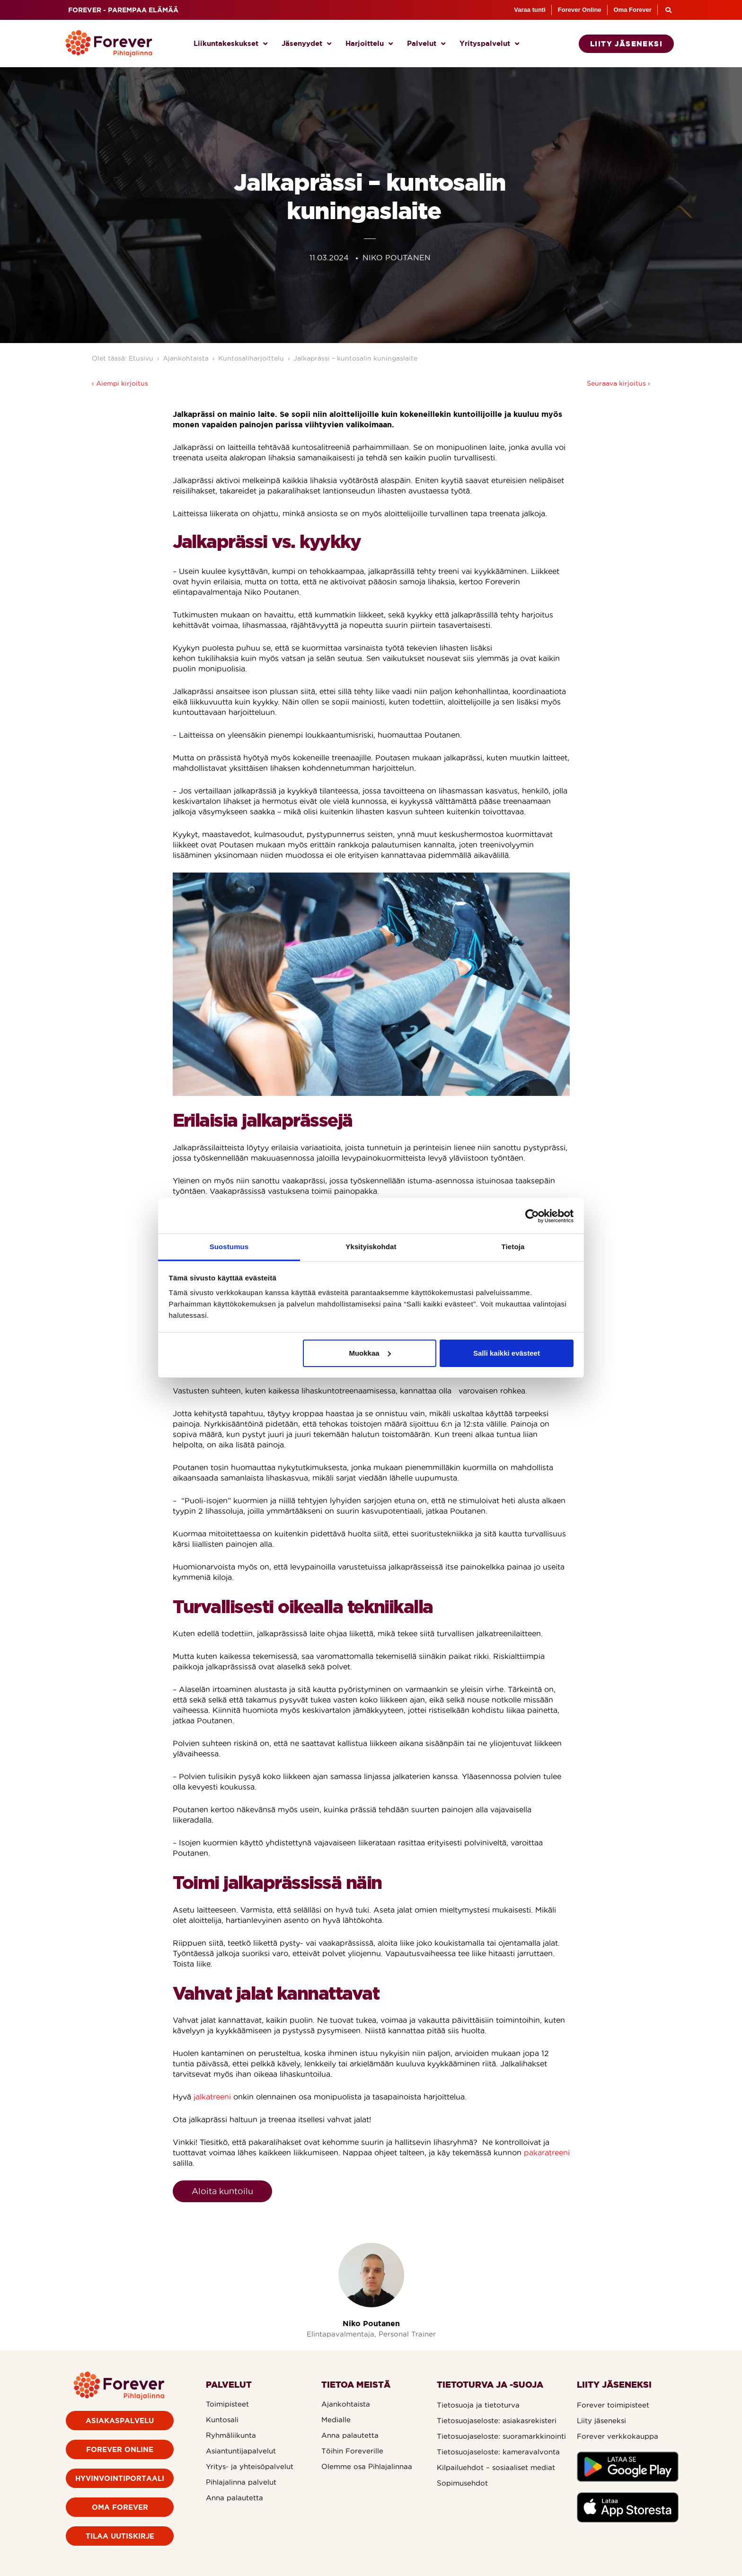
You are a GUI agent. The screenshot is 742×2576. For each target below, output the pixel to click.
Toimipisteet (227, 2404)
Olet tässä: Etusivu (122, 358)
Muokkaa (369, 1353)
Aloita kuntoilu (222, 2191)
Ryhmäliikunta (231, 2435)
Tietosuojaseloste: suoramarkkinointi (501, 2436)
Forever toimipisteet (613, 2405)
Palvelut (426, 43)
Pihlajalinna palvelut (241, 2482)
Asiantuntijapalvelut (241, 2451)
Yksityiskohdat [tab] (370, 1247)
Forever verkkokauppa (617, 2436)
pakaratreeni (547, 2152)
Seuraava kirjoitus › (618, 383)
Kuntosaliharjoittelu (251, 358)
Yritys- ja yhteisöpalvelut (249, 2466)
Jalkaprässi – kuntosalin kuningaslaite (357, 358)
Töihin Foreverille (352, 2451)
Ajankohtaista (186, 358)
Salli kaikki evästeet (506, 1353)
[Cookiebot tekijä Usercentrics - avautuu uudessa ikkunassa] (532, 1216)
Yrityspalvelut (489, 43)
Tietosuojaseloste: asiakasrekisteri (496, 2421)
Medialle (336, 2420)
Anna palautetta (234, 2498)
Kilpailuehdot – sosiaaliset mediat (496, 2467)
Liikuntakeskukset (230, 43)
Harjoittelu (369, 43)
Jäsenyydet (306, 43)
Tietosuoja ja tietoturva (478, 2405)
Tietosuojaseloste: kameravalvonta (498, 2452)
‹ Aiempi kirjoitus (120, 383)
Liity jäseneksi (601, 2421)
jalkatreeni (212, 2096)
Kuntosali (222, 2420)
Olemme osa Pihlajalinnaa (366, 2466)
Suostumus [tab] (229, 1247)
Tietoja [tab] (513, 1247)
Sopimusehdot (462, 2483)
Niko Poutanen (371, 2323)
